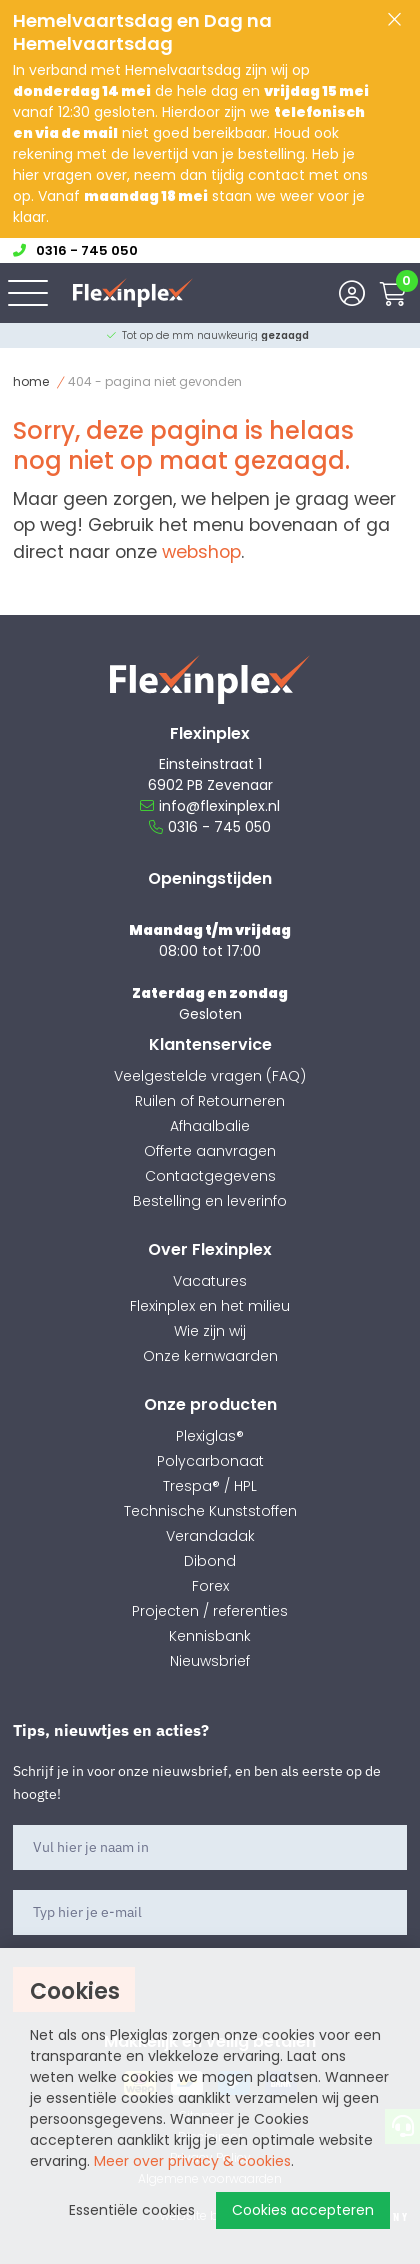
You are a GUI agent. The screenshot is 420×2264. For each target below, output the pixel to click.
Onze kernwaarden (210, 1356)
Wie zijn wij (210, 1331)
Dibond (210, 1561)
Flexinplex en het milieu (210, 1306)
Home (31, 381)
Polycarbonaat (210, 1461)
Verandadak (210, 1536)
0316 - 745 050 (210, 827)
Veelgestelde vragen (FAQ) (210, 1076)
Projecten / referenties (210, 1611)
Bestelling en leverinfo (210, 1201)
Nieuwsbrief (210, 1661)
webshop (201, 552)
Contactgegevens (210, 1176)
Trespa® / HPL (210, 1486)
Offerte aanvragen (210, 1151)
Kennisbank (210, 1636)
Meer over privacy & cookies (192, 2161)
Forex (210, 1586)
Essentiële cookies (132, 2210)
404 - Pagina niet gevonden (155, 381)
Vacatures (210, 1281)
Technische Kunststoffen (210, 1511)
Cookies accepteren (303, 2210)
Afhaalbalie (210, 1126)
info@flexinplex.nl (210, 806)
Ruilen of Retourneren (210, 1101)
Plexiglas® (210, 1436)
